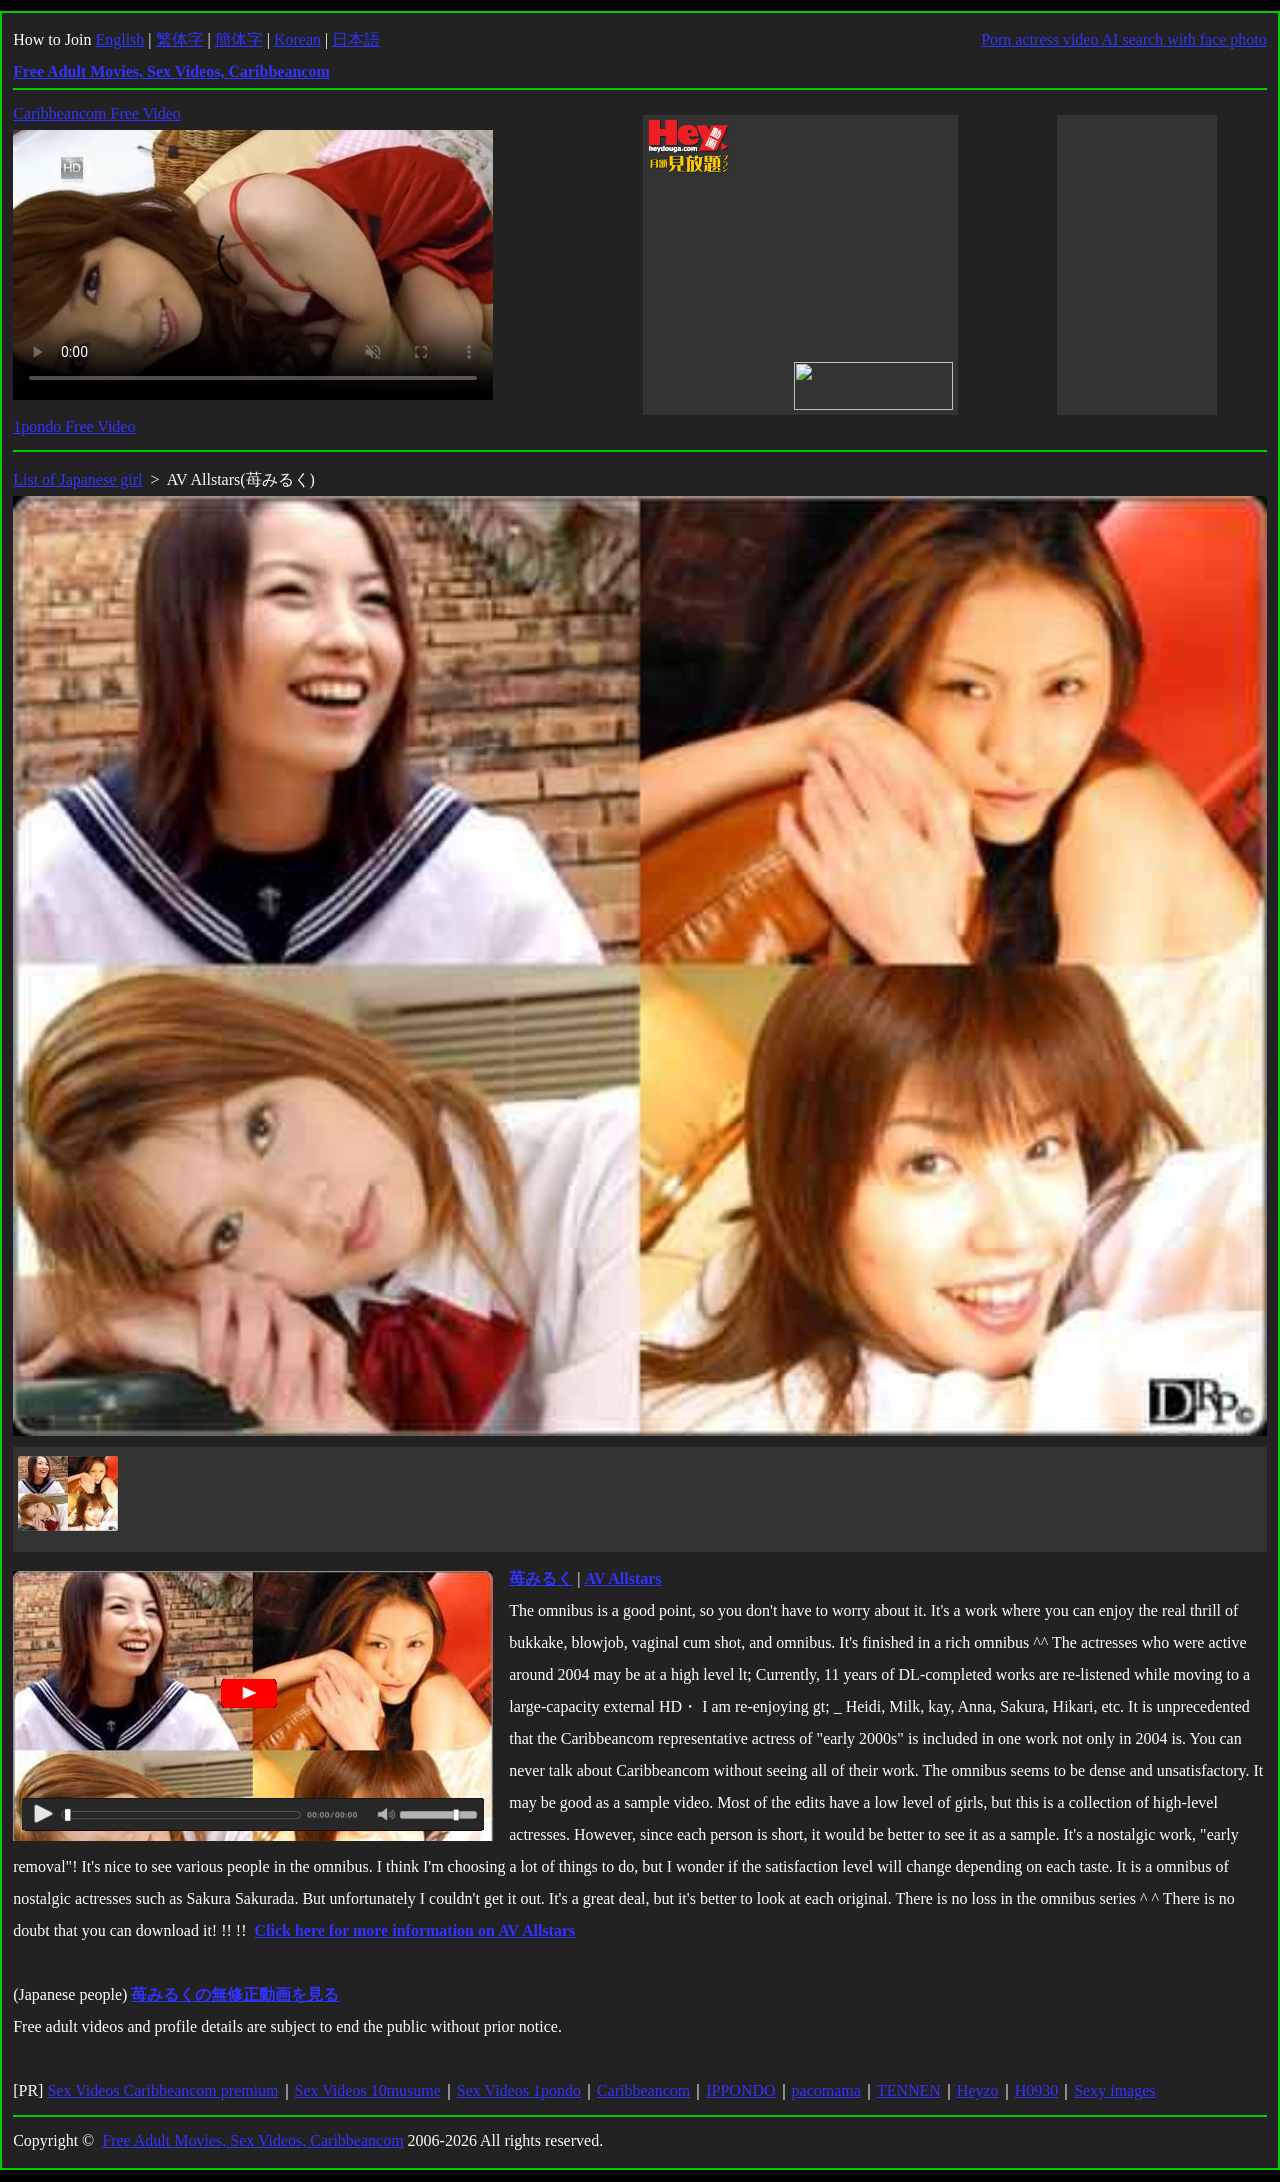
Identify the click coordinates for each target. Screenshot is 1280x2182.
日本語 (356, 39)
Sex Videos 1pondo (519, 2090)
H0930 (1037, 2090)
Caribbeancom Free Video (97, 113)
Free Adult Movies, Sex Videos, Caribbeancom (252, 2140)
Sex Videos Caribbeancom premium (162, 2090)
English (119, 39)
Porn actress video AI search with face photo (1124, 39)
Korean (297, 39)
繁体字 (180, 39)
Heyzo (978, 2090)
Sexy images (1114, 2090)
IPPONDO (740, 2090)
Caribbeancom (643, 2090)
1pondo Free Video (74, 426)
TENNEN (909, 2090)
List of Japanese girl (77, 479)
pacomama (826, 2090)
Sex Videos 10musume (368, 2090)
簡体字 (239, 39)
